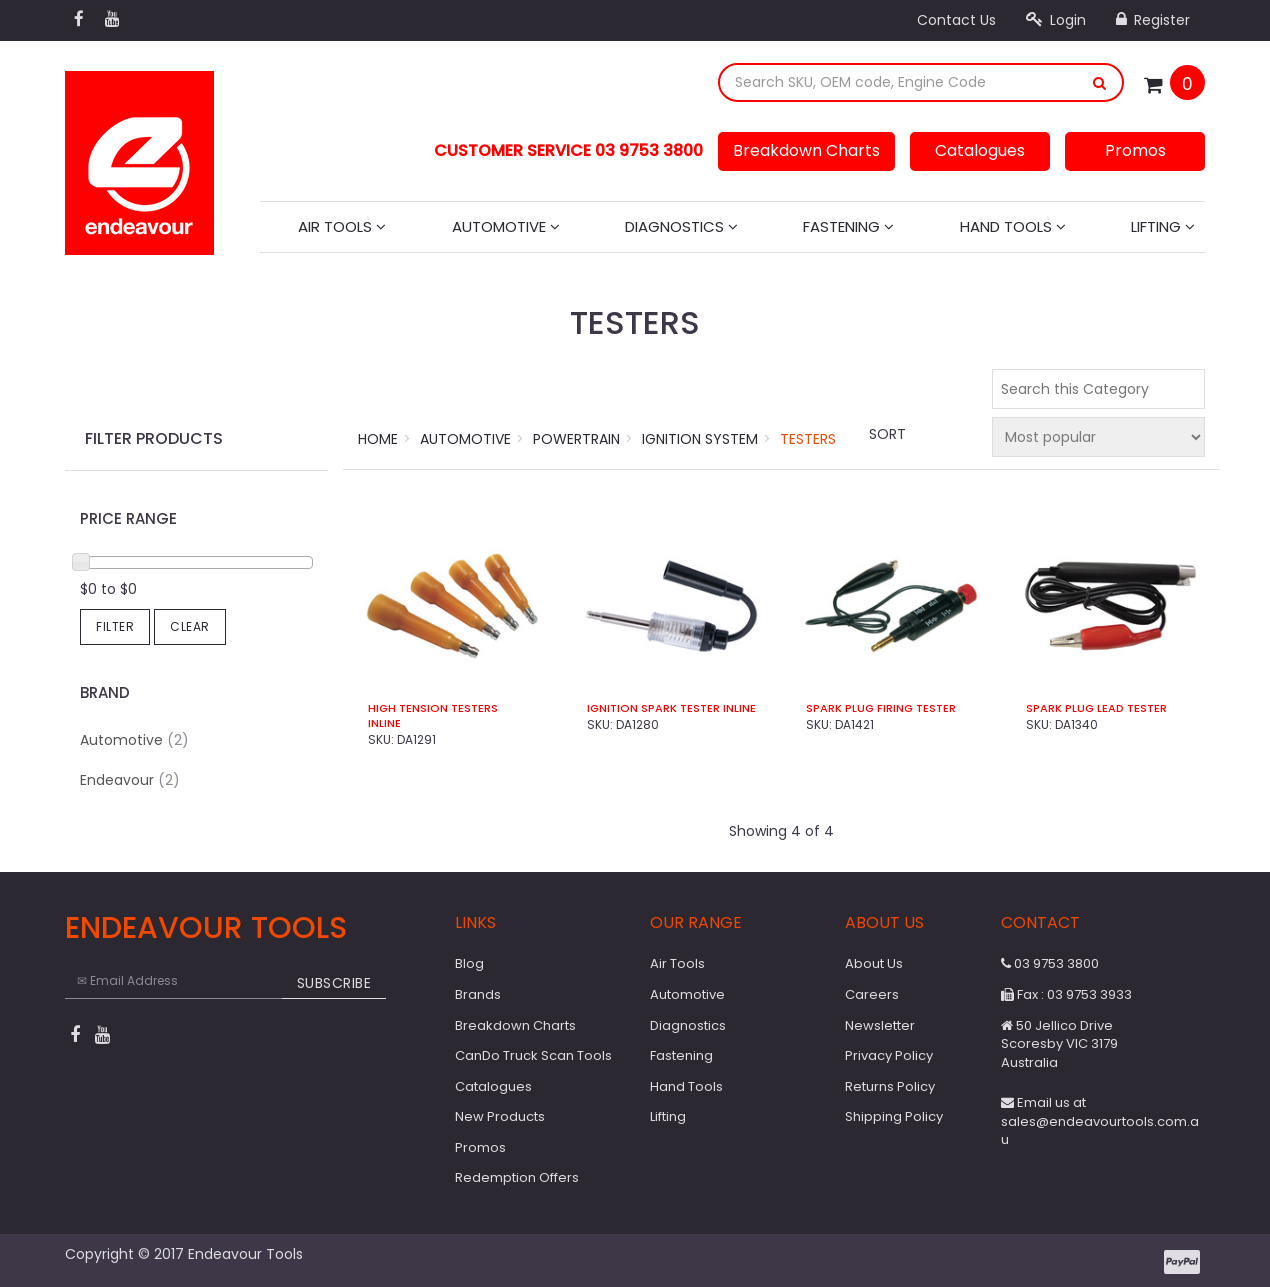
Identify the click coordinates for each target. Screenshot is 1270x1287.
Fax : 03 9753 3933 (1066, 994)
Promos (1135, 150)
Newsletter (880, 1025)
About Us (874, 963)
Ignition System (700, 439)
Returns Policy (890, 1086)
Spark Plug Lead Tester (1096, 708)
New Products (500, 1116)
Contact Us (956, 20)
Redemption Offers (517, 1177)
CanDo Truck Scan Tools (533, 1055)
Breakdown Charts (806, 150)
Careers (872, 994)
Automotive (506, 226)
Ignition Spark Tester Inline (671, 708)
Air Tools (342, 226)
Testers (808, 439)
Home (378, 439)
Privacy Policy (889, 1055)
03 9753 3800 (1050, 963)
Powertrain (576, 439)
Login (1056, 20)
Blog (469, 963)
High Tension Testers (433, 708)
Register (1153, 20)
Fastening (848, 226)
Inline (384, 723)
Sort (887, 434)
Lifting (1163, 226)
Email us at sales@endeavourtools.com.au (1100, 1121)
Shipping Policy (894, 1116)
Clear (190, 626)
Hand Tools (1013, 226)
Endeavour (130, 780)
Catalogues (980, 150)
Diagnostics (681, 226)
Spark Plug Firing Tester (881, 708)
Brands (478, 994)
